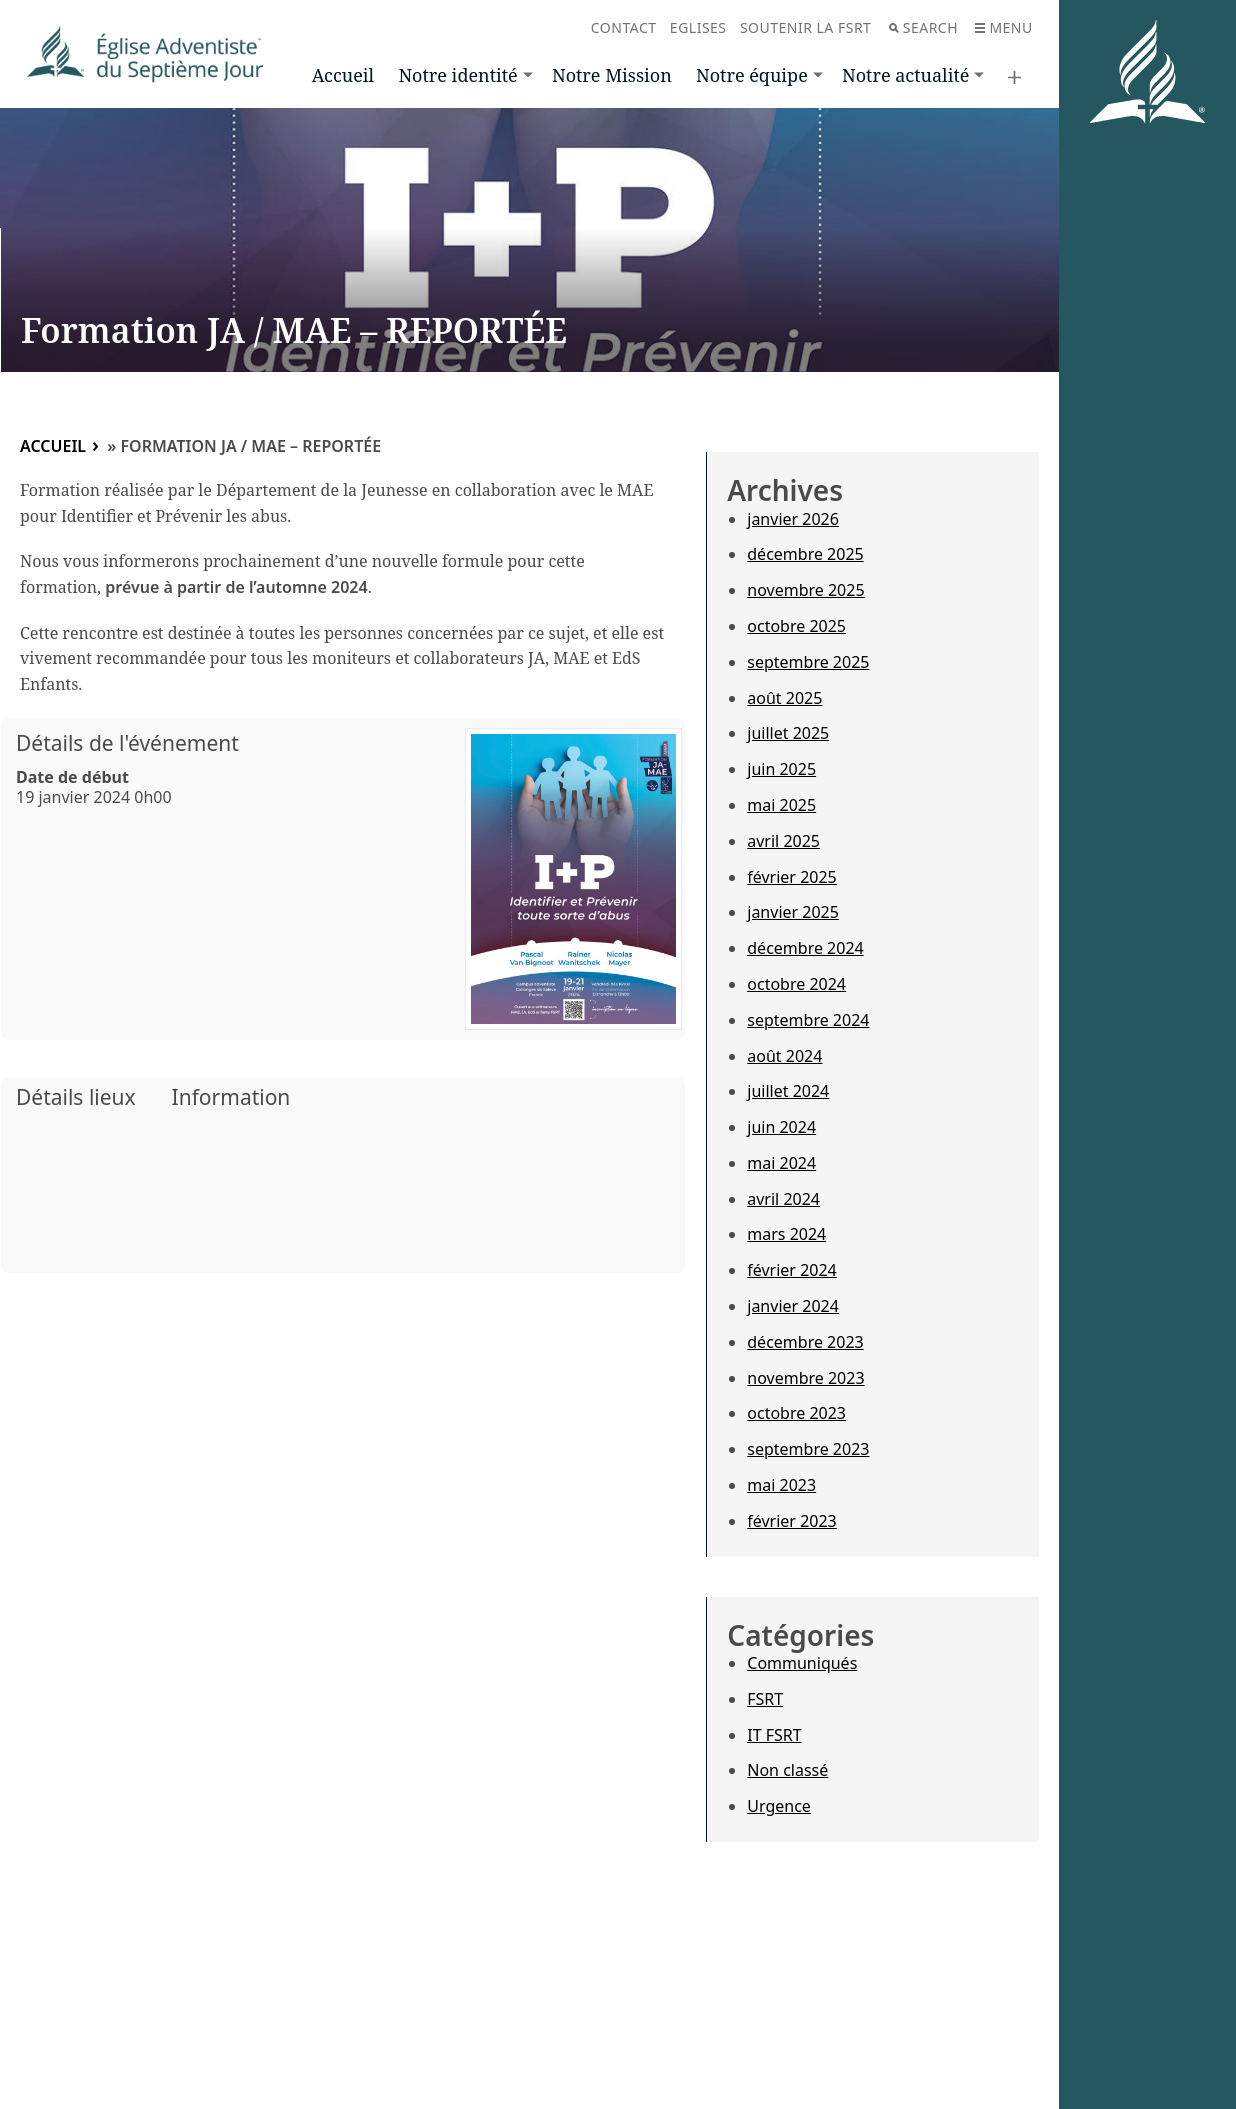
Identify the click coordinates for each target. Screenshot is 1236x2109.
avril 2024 (783, 1199)
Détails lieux (76, 1097)
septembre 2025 (808, 662)
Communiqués (802, 1663)
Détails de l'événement (127, 743)
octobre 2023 (796, 1413)
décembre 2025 (805, 554)
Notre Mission (612, 75)
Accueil (343, 75)
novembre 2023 (805, 1378)
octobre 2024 (796, 984)
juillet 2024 (788, 1091)
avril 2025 (783, 841)
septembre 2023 (808, 1449)
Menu (1003, 27)
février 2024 (791, 1270)
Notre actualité (905, 75)
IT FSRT (774, 1735)
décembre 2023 (805, 1342)
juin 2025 (781, 769)
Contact (624, 27)
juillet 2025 (788, 733)
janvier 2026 (793, 519)
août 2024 (784, 1056)
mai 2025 (781, 805)
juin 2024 (781, 1127)
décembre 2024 (805, 948)
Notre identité (457, 75)
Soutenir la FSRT (806, 27)
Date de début (72, 777)
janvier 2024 (793, 1306)
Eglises (698, 27)
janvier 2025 (793, 912)
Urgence (779, 1806)
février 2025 (791, 877)
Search (923, 27)
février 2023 (791, 1521)
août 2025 (784, 698)
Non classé (787, 1770)
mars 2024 (786, 1234)
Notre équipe (752, 75)
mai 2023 (781, 1485)
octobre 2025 (796, 626)
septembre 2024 (808, 1020)
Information (231, 1097)
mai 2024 (781, 1163)
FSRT (765, 1699)
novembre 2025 (805, 590)
